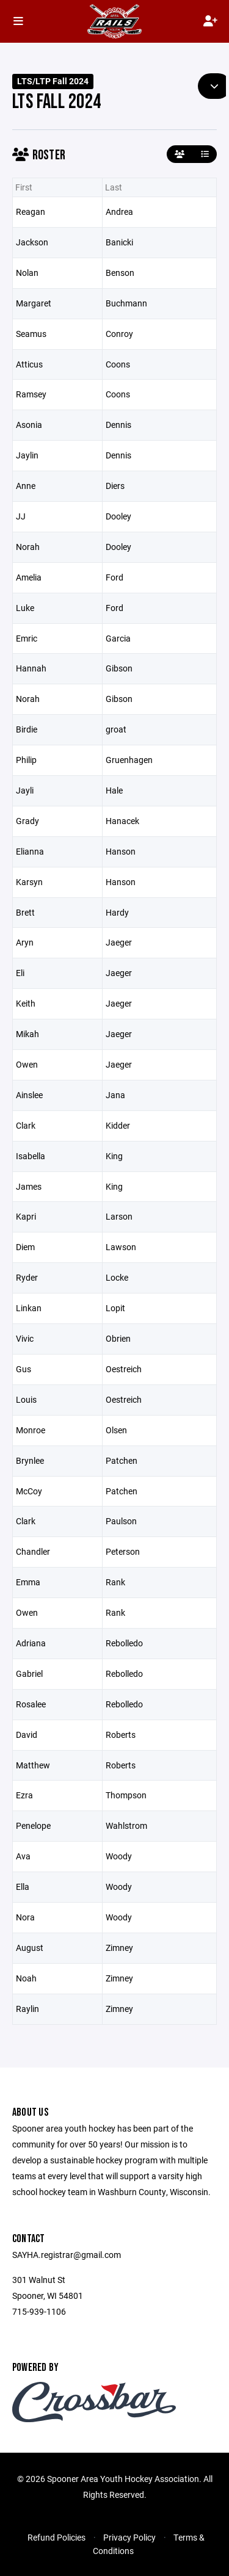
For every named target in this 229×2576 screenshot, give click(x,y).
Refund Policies (56, 2537)
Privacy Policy (129, 2537)
